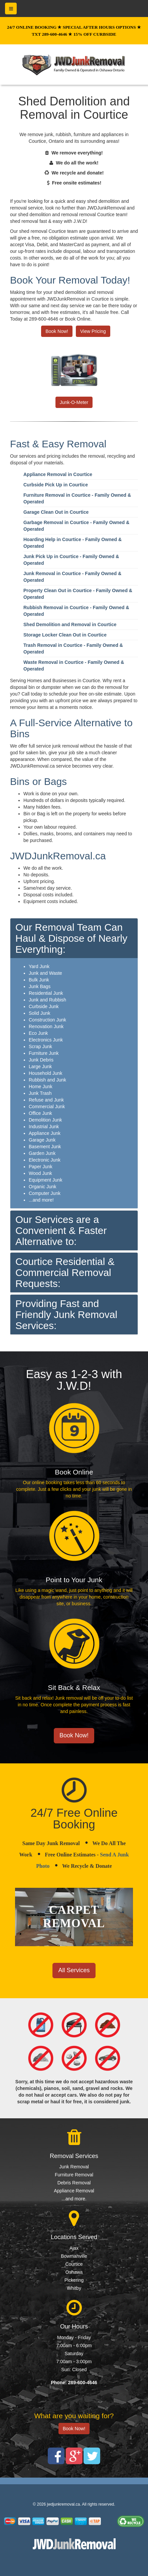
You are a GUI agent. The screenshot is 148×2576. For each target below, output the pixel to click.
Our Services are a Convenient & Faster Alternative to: (61, 1230)
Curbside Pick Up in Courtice (55, 484)
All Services (74, 1970)
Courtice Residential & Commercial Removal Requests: (65, 1272)
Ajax (74, 2248)
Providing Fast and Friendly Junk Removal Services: (66, 1314)
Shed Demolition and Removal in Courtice (69, 624)
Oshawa (74, 2272)
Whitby (74, 2288)
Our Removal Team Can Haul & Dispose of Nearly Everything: (71, 938)
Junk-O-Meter (74, 402)
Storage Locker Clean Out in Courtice (65, 634)
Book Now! (56, 331)
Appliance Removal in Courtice (57, 474)
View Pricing (93, 331)
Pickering (74, 2280)
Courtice (74, 2264)
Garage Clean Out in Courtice (56, 512)
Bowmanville (74, 2256)
